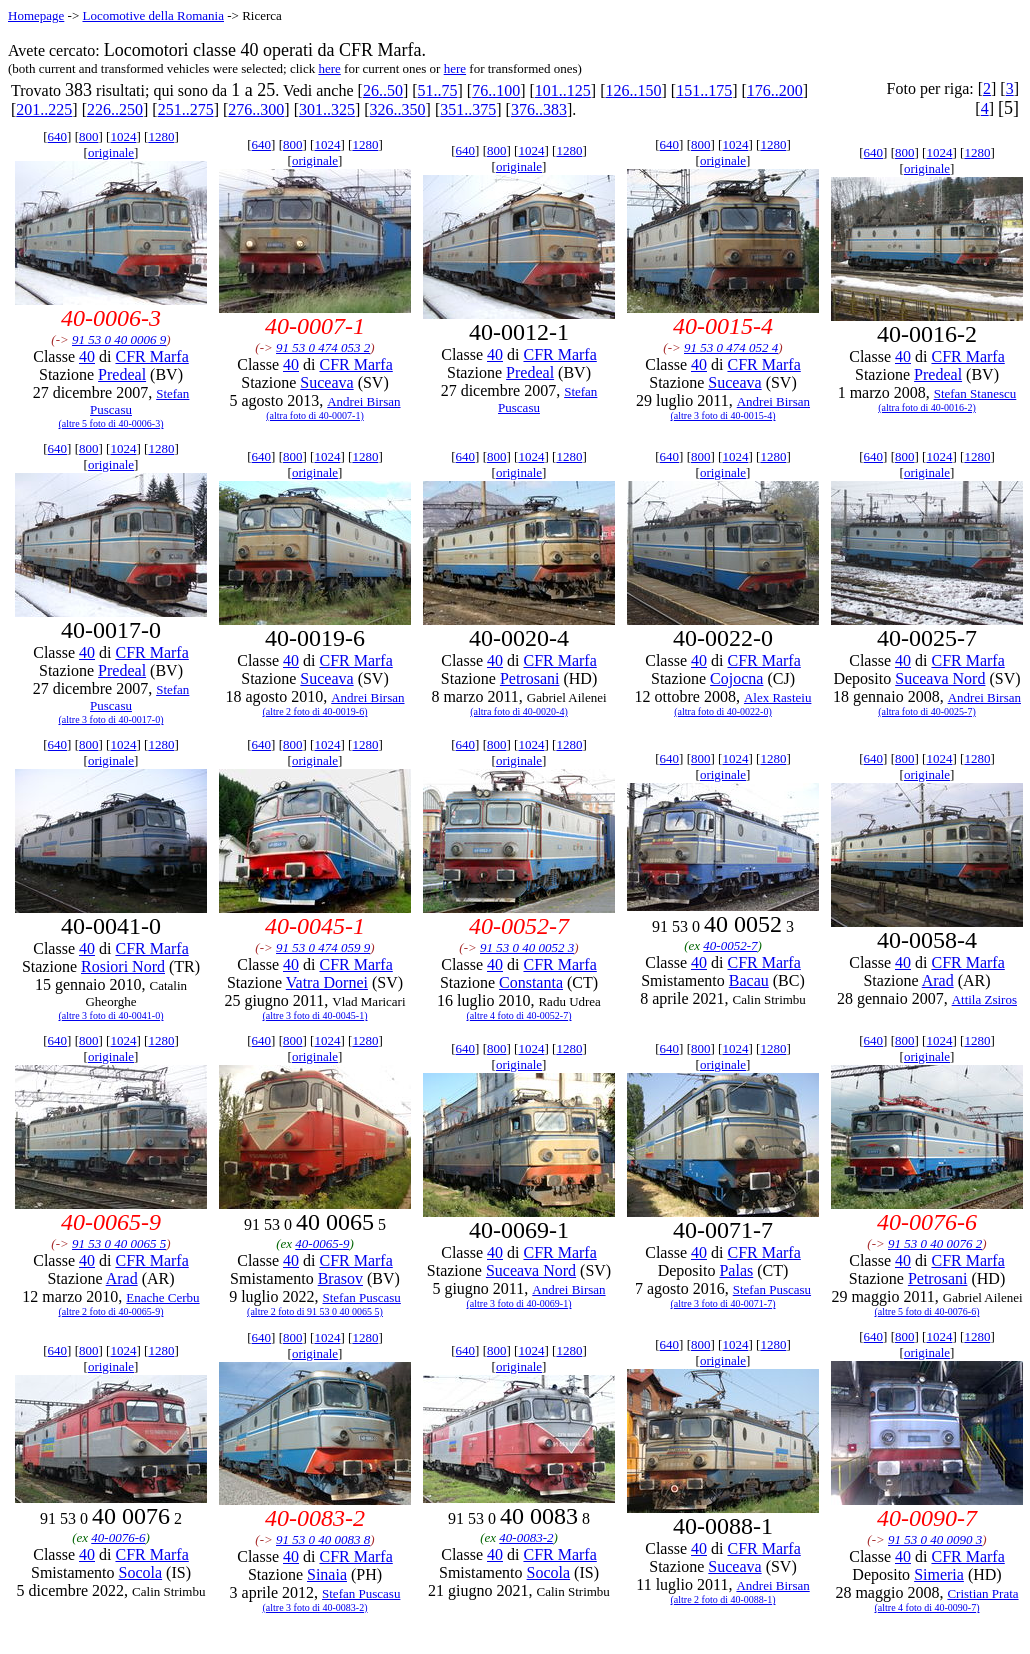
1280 (161, 136)
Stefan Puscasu (361, 1297)
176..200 (775, 90)
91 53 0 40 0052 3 (527, 947)
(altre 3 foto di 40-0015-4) (723, 415)
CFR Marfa (151, 356)
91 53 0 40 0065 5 (119, 1243)
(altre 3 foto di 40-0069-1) (519, 1303)
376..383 (539, 109)
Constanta (531, 982)
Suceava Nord (940, 678)
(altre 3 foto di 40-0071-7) (723, 1303)
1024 (123, 136)
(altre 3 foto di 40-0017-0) (111, 719)
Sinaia (327, 1574)
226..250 (115, 109)
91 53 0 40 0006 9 (119, 339)
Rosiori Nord (123, 966)
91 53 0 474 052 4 (731, 347)
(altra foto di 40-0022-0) (722, 711)
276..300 (256, 109)
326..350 (398, 109)
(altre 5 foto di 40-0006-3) (111, 423)
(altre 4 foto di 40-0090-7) (927, 1607)
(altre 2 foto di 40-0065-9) (111, 1311)
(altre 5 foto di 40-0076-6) (927, 1311)
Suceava (326, 382)
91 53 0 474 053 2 (323, 347)
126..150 (634, 90)
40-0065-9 (322, 1243)
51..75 (438, 90)
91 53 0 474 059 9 (323, 947)
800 (89, 136)
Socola (141, 1572)
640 (58, 136)
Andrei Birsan (363, 401)
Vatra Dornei (327, 982)
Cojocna (736, 678)
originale (111, 152)
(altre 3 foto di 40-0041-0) (111, 1015)
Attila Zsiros (984, 999)
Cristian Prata (982, 1593)
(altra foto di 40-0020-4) (518, 711)
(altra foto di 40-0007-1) (314, 415)
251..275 (186, 109)
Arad (938, 980)
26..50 (383, 90)
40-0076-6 (118, 1537)
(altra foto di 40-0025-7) (926, 711)
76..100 (496, 90)
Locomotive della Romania (153, 15)
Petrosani (530, 678)
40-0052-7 (730, 945)
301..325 (327, 109)
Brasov (340, 1278)
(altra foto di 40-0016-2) (926, 407)
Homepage (36, 15)
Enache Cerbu (162, 1297)
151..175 (704, 90)
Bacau (749, 980)
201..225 (44, 109)
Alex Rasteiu (778, 697)
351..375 (468, 109)
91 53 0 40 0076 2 (935, 1243)
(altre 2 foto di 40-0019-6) (315, 711)
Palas (736, 1270)
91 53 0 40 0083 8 (323, 1539)
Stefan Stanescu (975, 393)
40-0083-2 (526, 1537)
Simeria (939, 1574)
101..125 (563, 90)
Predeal (122, 374)
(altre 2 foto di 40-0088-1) (723, 1599)
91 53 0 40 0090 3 (935, 1539)
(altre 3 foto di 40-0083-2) (315, 1607)
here (329, 68)
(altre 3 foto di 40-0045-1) (315, 1015)
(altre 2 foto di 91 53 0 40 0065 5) (315, 1311)
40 (87, 356)
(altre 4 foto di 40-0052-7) (519, 1015)
